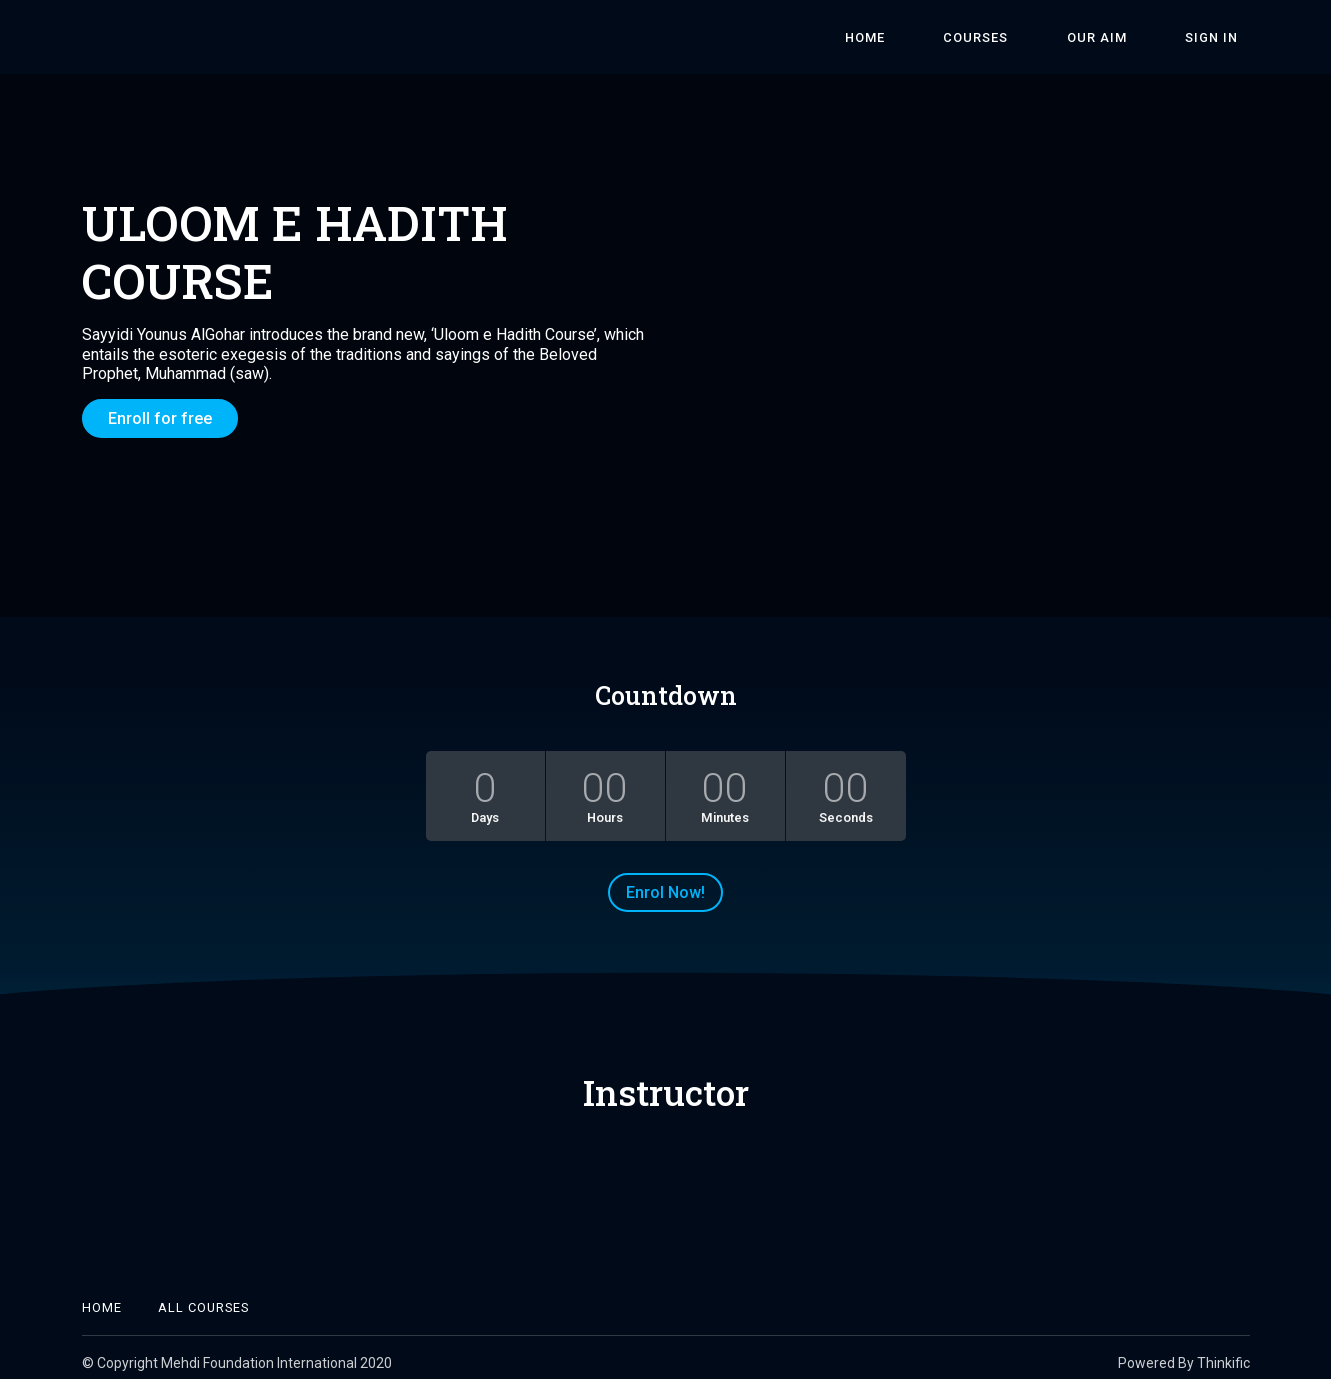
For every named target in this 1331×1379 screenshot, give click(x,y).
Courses (1032, 37)
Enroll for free (160, 418)
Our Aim (1131, 37)
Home (944, 37)
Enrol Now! (665, 881)
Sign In (1223, 37)
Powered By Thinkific (1184, 1352)
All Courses (203, 1296)
